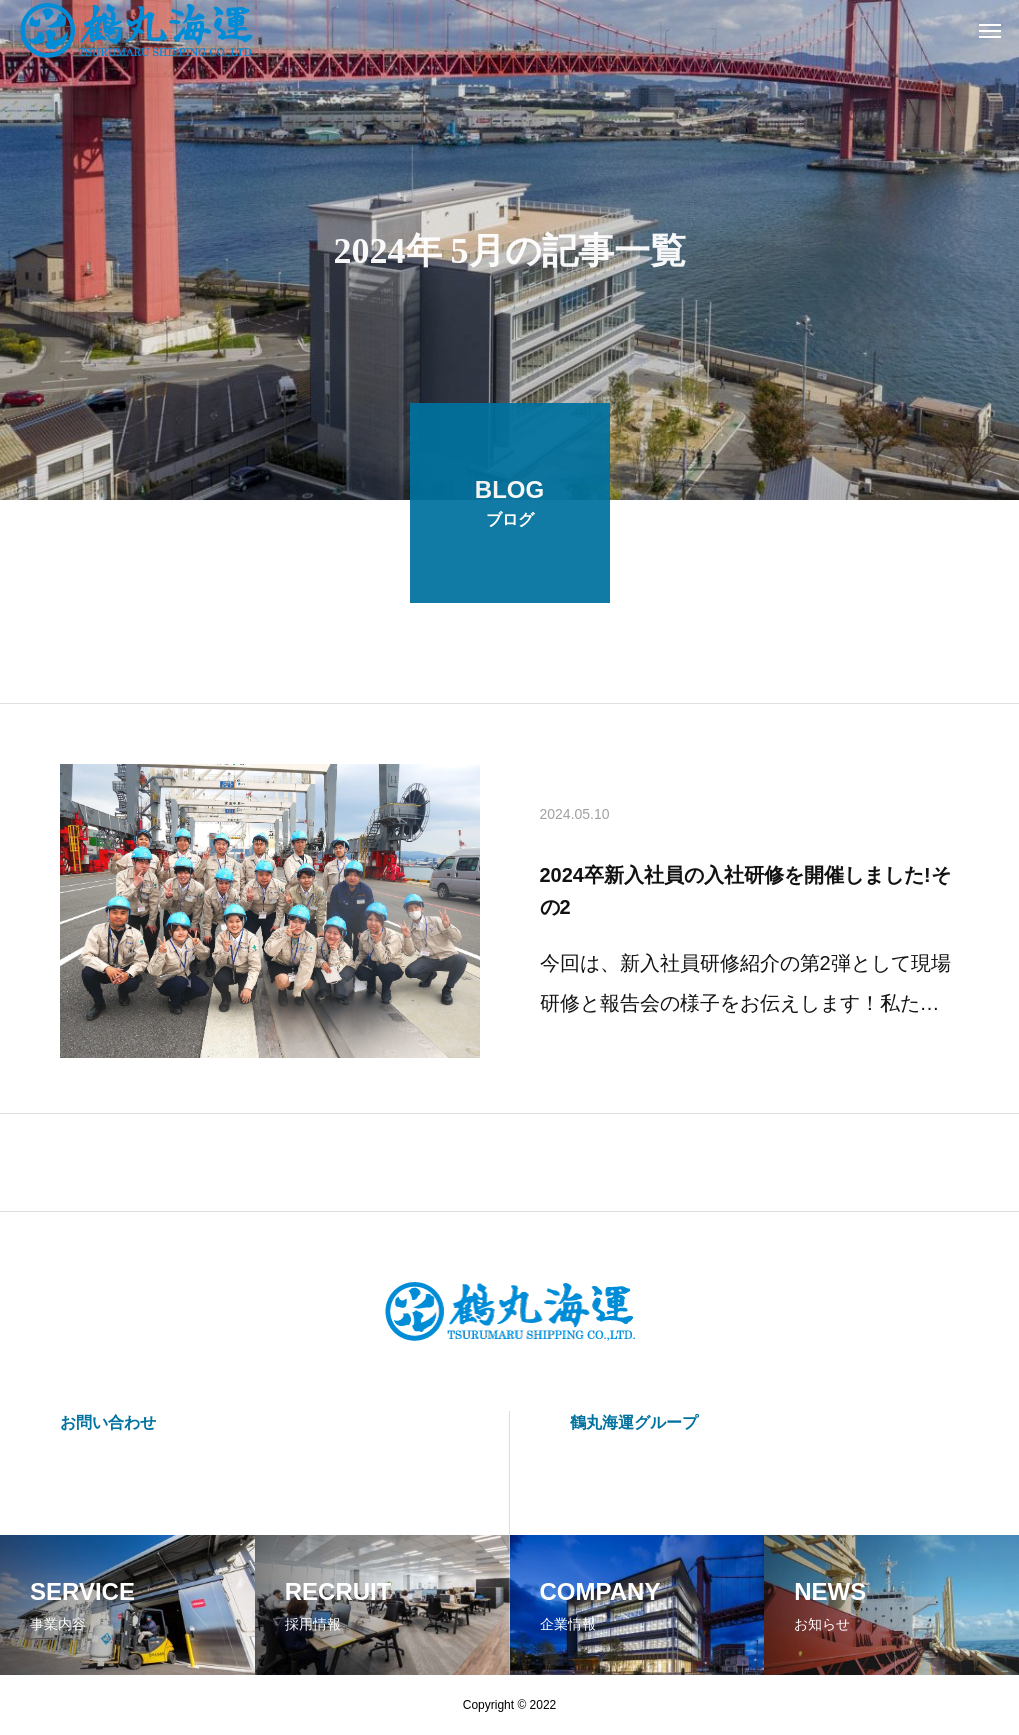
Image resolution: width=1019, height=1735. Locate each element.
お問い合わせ (108, 1422)
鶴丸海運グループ (634, 1422)
